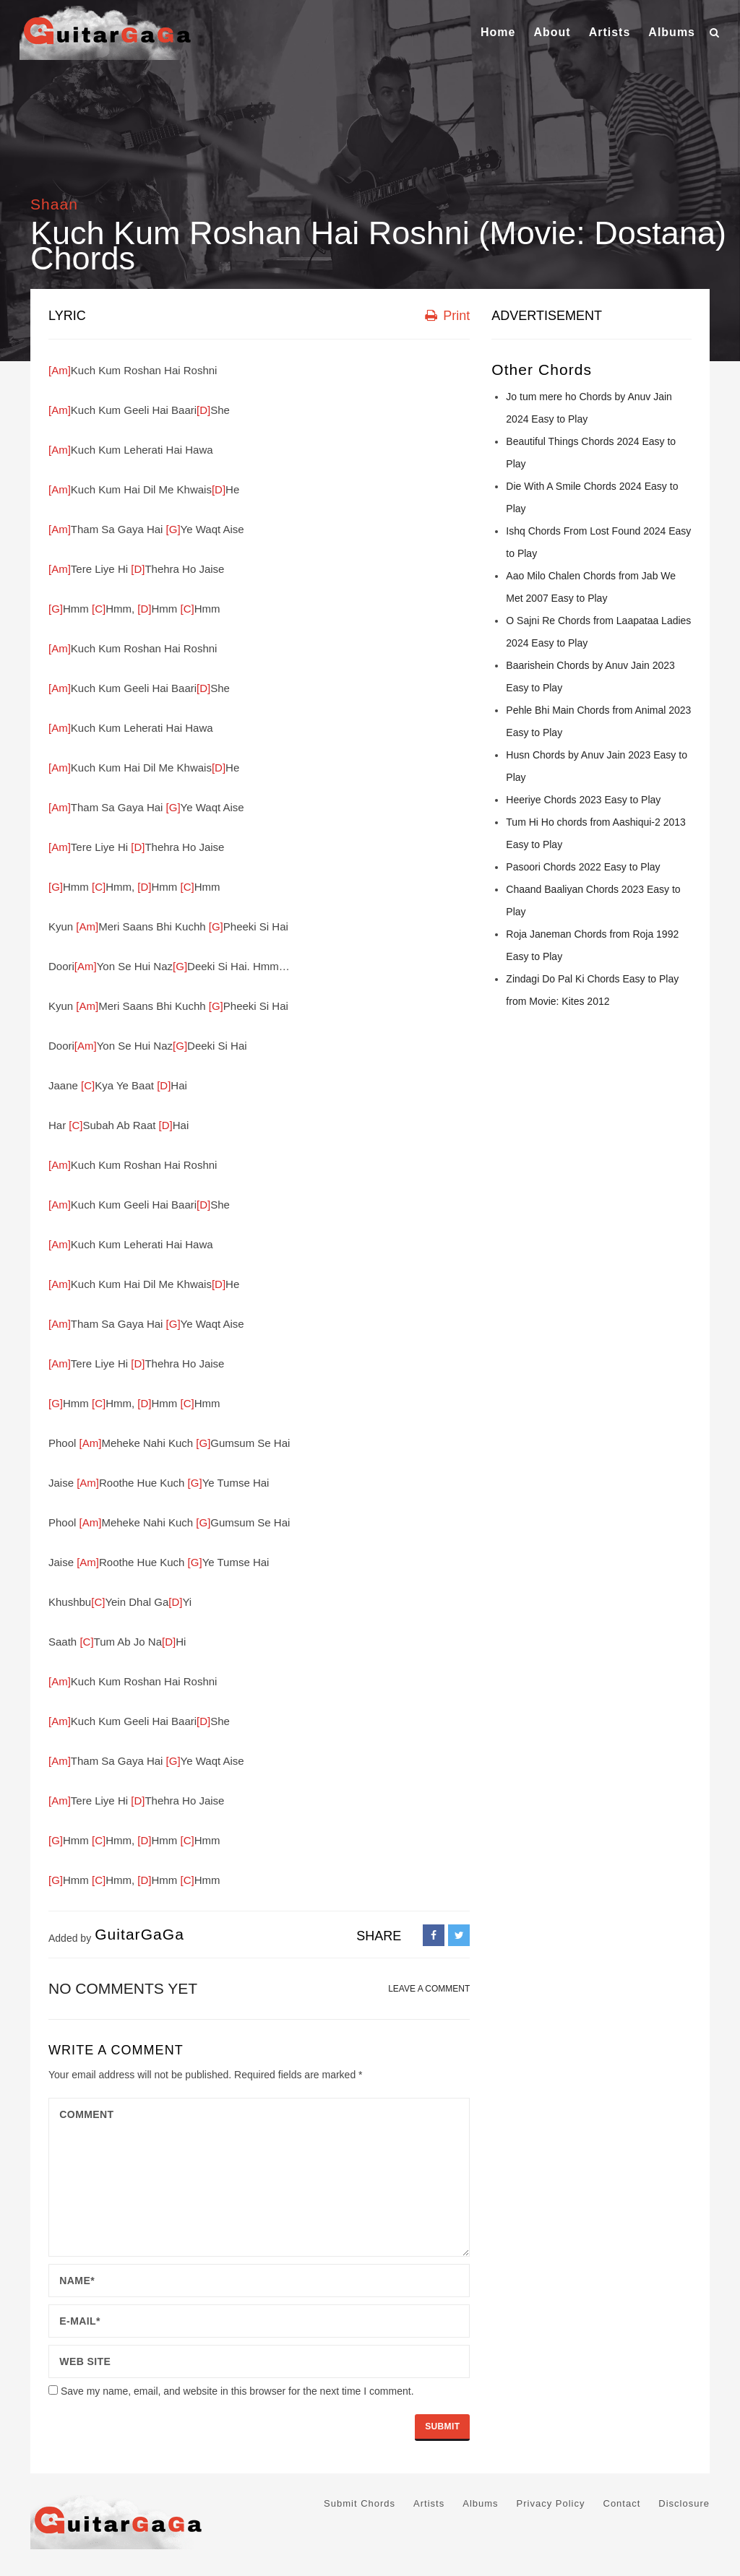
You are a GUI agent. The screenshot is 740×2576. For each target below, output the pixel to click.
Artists (610, 32)
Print (447, 315)
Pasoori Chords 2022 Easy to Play (583, 867)
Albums (671, 32)
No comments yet (122, 1988)
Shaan (54, 204)
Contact (622, 2503)
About (551, 32)
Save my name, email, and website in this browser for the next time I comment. (237, 2391)
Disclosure (684, 2503)
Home (498, 32)
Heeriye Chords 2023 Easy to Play (583, 799)
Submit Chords (359, 2503)
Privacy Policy (551, 2503)
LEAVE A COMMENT (429, 1989)
